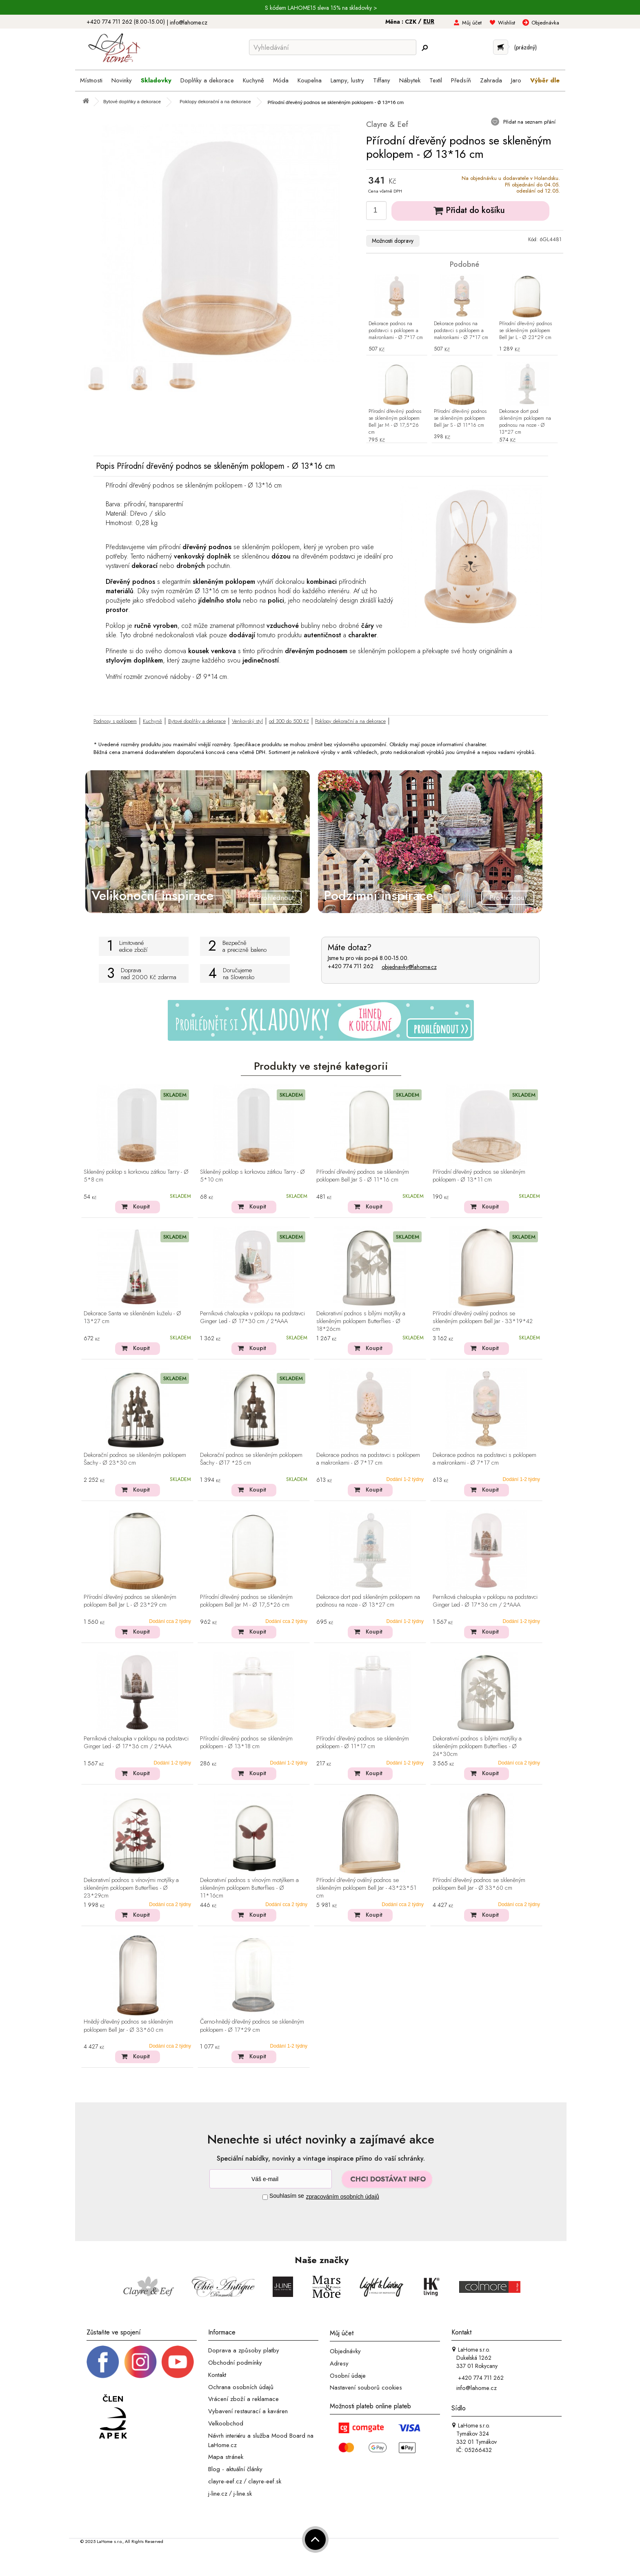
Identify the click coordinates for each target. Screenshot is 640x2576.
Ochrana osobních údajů (240, 2386)
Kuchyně (152, 721)
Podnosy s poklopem (115, 721)
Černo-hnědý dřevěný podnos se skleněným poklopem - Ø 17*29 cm (252, 2026)
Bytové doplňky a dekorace (197, 721)
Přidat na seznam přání (529, 122)
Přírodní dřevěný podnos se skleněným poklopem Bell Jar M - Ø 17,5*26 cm (395, 422)
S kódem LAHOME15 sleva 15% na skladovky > (321, 8)
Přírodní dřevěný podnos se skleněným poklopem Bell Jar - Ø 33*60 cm (479, 1884)
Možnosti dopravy (392, 241)
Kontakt (217, 2374)
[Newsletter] (270, 2178)
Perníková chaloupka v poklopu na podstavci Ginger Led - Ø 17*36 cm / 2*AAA (485, 1601)
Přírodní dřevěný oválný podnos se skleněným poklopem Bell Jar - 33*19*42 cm (483, 1321)
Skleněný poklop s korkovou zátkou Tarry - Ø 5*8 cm (136, 1176)
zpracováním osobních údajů (342, 2196)
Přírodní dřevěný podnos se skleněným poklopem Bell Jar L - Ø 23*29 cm (525, 330)
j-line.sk (242, 2493)
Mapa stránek (225, 2456)
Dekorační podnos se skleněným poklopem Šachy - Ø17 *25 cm (251, 1459)
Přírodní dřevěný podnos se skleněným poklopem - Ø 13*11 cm (479, 1176)
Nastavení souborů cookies (366, 2387)
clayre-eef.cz (225, 2481)
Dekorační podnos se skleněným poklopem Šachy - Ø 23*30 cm (135, 1459)
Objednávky (345, 2351)
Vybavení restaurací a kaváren (248, 2411)
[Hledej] (424, 48)
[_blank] (177, 2361)
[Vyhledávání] (332, 47)
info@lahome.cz (188, 22)
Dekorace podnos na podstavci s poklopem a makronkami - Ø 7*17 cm (396, 330)
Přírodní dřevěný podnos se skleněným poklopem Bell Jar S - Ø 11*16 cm (460, 418)
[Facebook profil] (103, 2361)
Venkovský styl (247, 721)
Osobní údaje (348, 2375)
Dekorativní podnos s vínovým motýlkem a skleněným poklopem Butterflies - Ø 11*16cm (249, 1888)
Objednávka (545, 23)
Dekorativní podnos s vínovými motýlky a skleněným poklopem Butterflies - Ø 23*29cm (131, 1888)
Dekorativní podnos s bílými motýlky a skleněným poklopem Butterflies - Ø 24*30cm (477, 1746)
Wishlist (506, 23)
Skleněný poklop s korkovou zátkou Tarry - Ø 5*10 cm (252, 1176)
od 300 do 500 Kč (289, 721)
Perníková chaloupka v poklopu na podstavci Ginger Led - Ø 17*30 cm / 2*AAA (252, 1318)
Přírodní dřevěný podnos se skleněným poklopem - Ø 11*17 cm (362, 1743)
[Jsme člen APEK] (113, 2417)
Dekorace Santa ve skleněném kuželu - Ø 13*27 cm (132, 1318)
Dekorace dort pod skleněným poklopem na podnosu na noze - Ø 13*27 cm (525, 422)
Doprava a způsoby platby (243, 2350)
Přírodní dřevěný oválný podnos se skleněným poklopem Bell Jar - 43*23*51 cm (366, 1888)
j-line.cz (217, 2493)
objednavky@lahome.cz (409, 967)
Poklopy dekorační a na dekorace (350, 721)
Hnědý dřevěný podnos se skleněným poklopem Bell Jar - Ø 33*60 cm (128, 2026)
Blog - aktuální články (235, 2469)
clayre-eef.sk (264, 2481)
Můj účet (472, 23)
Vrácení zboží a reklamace (243, 2398)
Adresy (339, 2363)
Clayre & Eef (387, 124)
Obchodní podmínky (235, 2362)
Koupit (141, 1206)
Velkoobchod (225, 2423)
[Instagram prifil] (140, 2361)
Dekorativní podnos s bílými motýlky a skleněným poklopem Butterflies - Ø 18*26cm (360, 1321)
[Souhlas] (265, 2197)
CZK (411, 22)
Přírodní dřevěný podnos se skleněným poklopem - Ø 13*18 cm (246, 1743)
